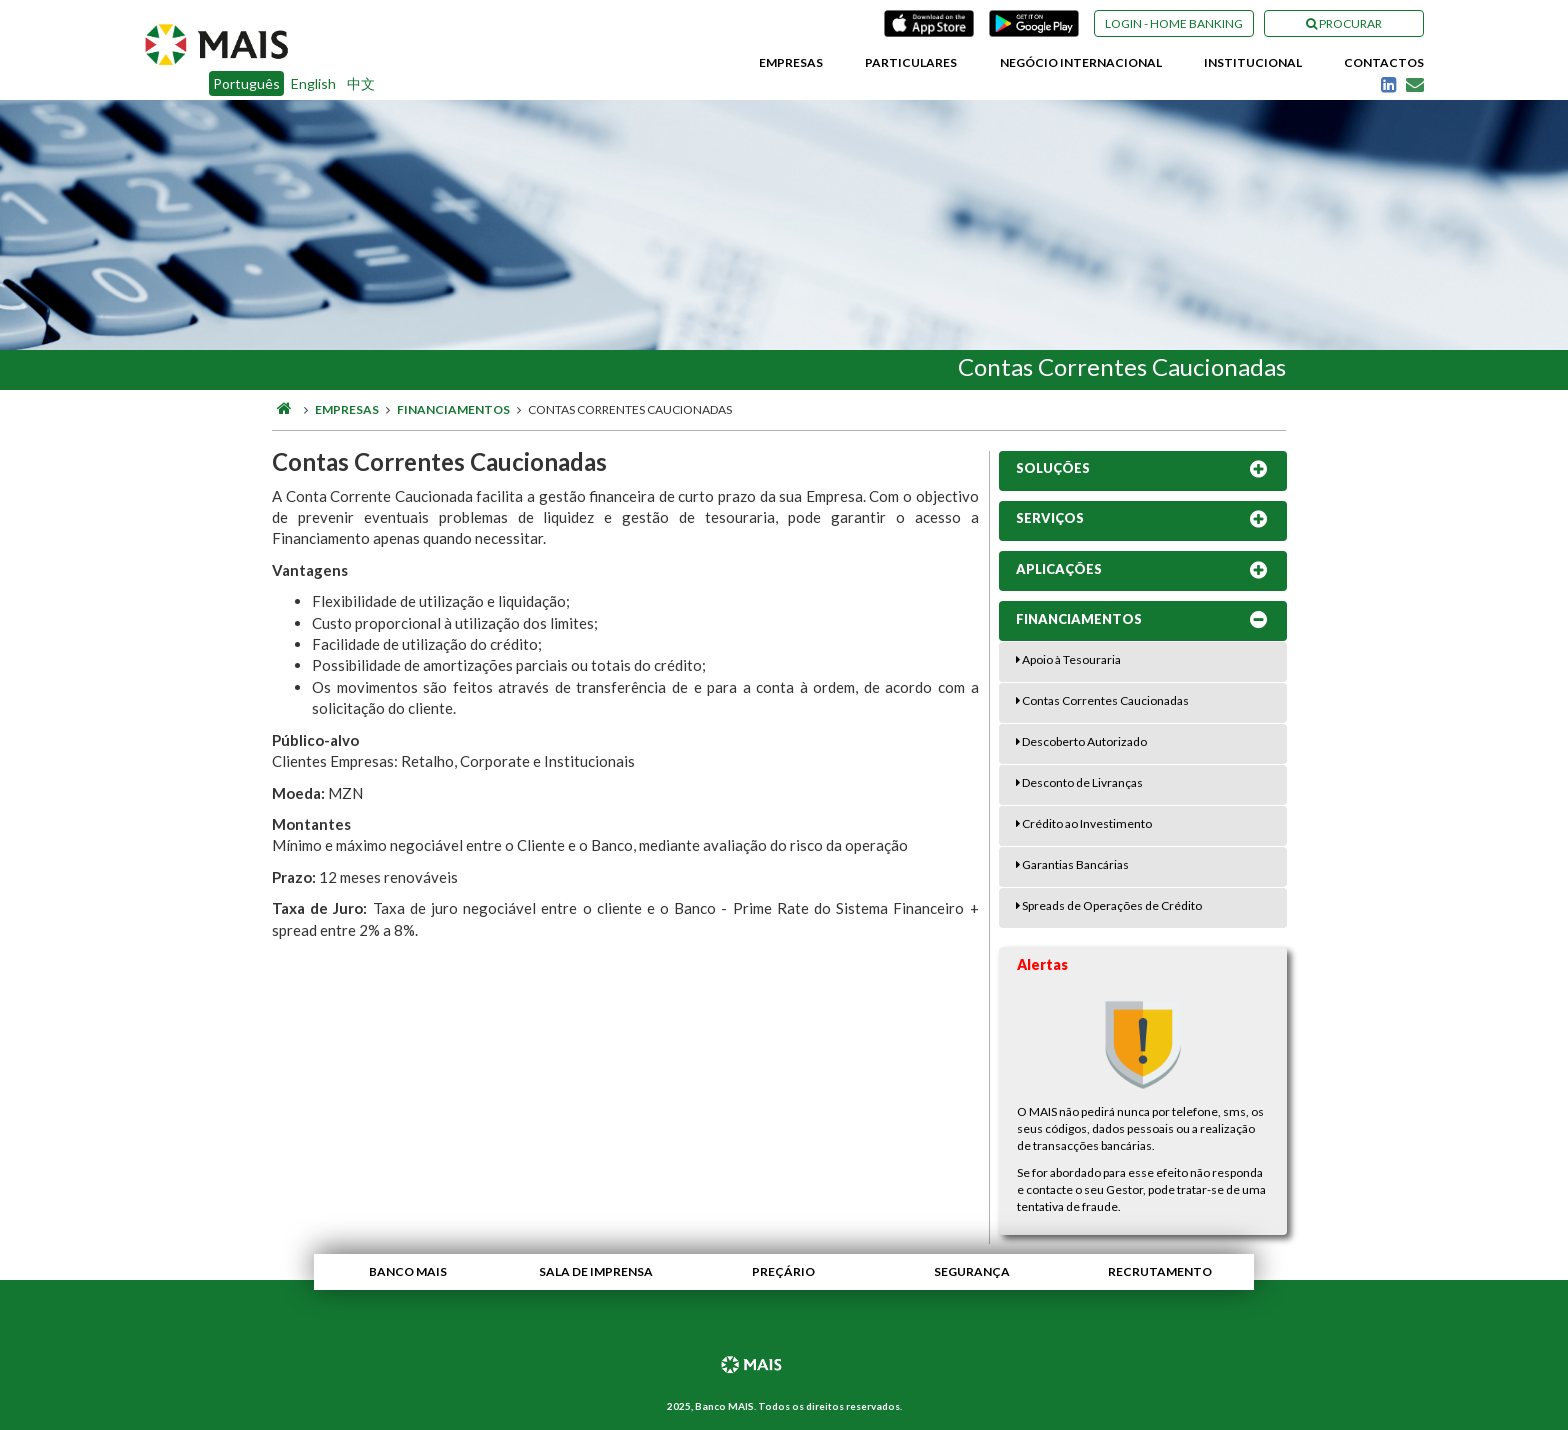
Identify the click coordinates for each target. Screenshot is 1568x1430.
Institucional (1253, 62)
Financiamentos (453, 409)
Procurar (1344, 23)
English (313, 83)
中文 (361, 83)
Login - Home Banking (1174, 23)
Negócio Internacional (1081, 62)
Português (246, 83)
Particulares (911, 62)
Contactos (1384, 62)
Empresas (791, 62)
